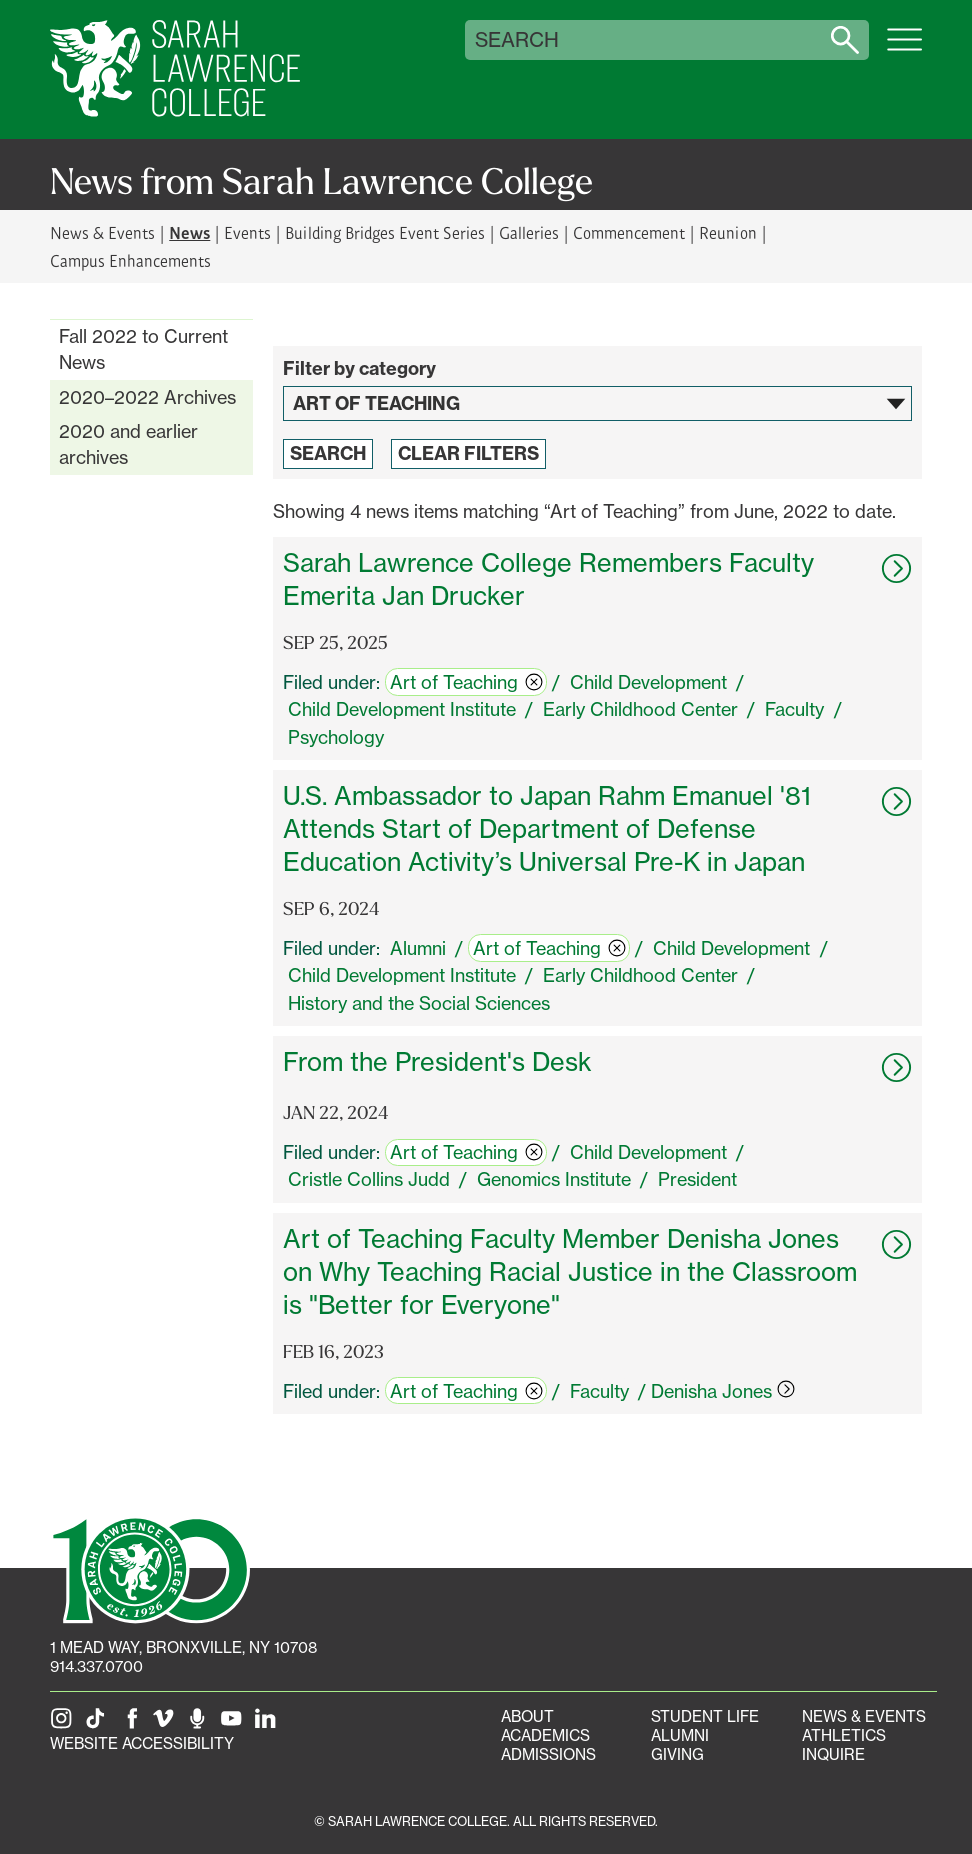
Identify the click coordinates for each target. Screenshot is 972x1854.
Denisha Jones (723, 1391)
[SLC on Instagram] (65, 1724)
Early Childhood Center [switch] (640, 709)
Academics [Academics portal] (545, 1735)
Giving (677, 1754)
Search (517, 40)
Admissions (548, 1754)
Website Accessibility (142, 1743)
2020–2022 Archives (147, 397)
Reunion (727, 232)
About (527, 1716)
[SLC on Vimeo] (167, 1724)
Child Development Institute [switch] (402, 709)
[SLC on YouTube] (235, 1724)
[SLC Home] (175, 69)
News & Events (102, 232)
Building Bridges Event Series (385, 232)
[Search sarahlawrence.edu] (845, 40)
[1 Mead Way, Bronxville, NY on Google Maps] (183, 1647)
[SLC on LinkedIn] (269, 1724)
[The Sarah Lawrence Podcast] (201, 1724)
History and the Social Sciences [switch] (419, 1003)
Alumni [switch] (418, 948)
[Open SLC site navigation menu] (904, 50)
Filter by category (359, 368)
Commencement (629, 232)
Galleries (529, 232)
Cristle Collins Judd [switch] (369, 1179)
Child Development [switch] (648, 682)
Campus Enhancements (130, 260)
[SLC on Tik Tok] (99, 1724)
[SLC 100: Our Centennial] (150, 1568)
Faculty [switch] (794, 709)
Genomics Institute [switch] (554, 1179)
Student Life (705, 1716)
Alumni (680, 1735)
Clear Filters (468, 453)
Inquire (833, 1754)
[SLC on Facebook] (133, 1724)
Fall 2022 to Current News (143, 349)
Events (247, 232)
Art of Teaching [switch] (466, 682)
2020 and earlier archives (128, 444)
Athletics (844, 1735)
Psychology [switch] (336, 737)
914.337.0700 (96, 1666)
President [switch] (697, 1179)
